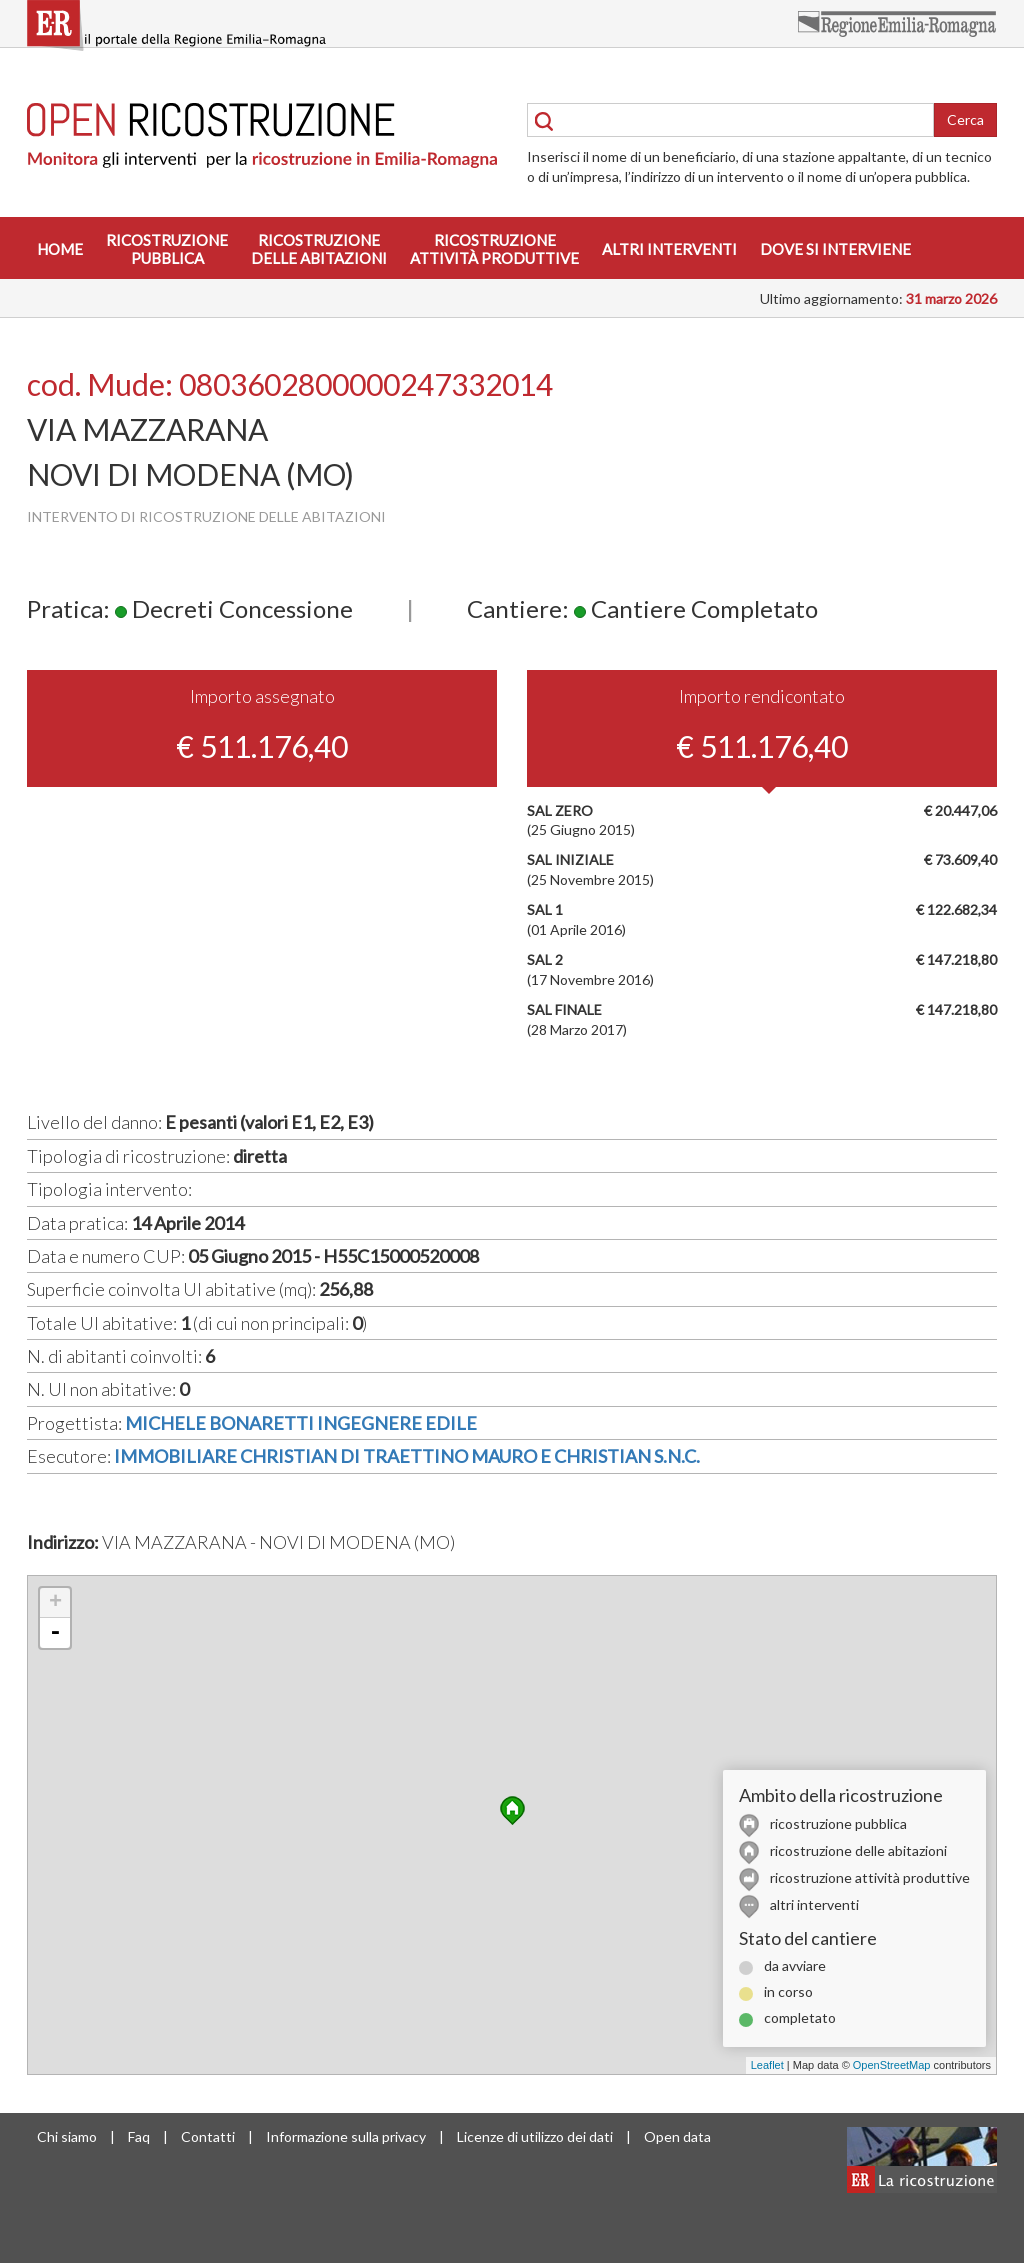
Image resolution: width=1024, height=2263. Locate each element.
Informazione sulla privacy (346, 2136)
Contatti (208, 2136)
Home (60, 249)
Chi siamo (67, 2136)
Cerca (965, 119)
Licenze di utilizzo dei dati (535, 2136)
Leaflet (767, 2065)
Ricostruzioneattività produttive (494, 249)
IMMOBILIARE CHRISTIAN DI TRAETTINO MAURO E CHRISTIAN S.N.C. (407, 1456)
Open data (677, 2136)
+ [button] (55, 1603)
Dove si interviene (835, 249)
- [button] (55, 1633)
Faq (139, 2136)
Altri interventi (669, 249)
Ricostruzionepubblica (167, 249)
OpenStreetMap (892, 2065)
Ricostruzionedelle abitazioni (319, 249)
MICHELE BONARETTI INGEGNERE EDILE (301, 1423)
